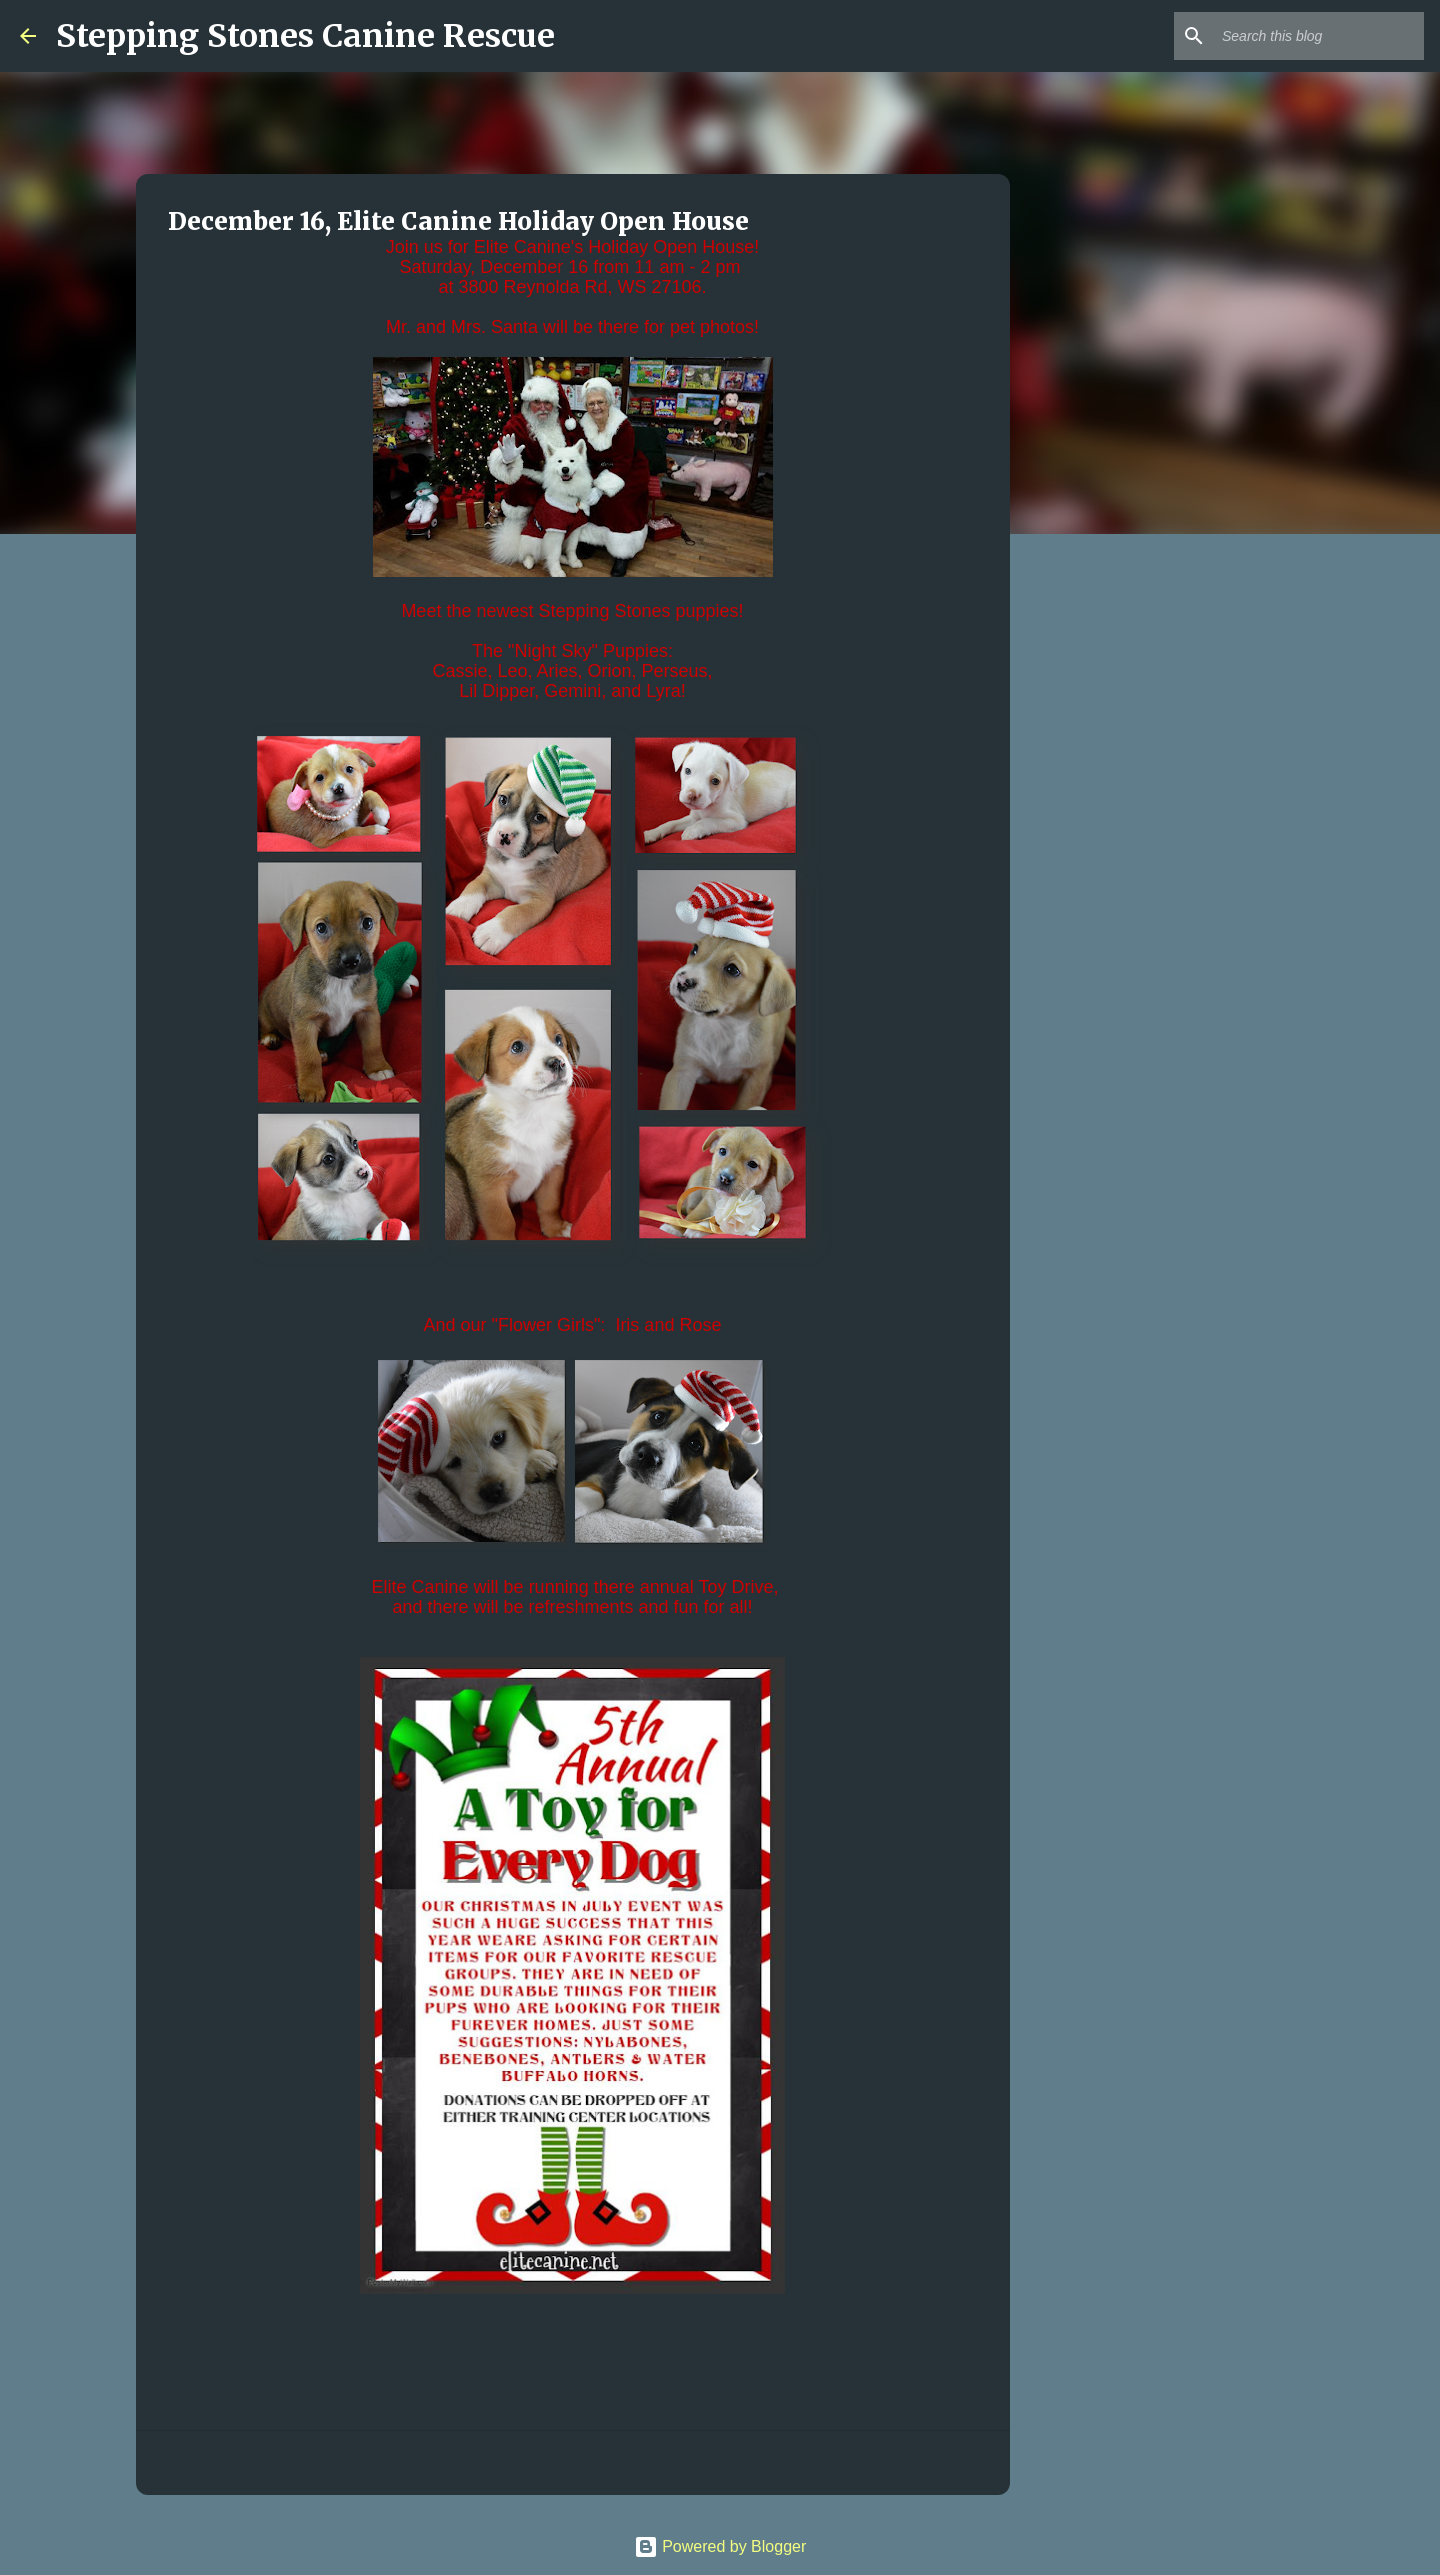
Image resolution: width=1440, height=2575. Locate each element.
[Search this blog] (1319, 36)
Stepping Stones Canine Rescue (305, 36)
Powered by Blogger (720, 2546)
